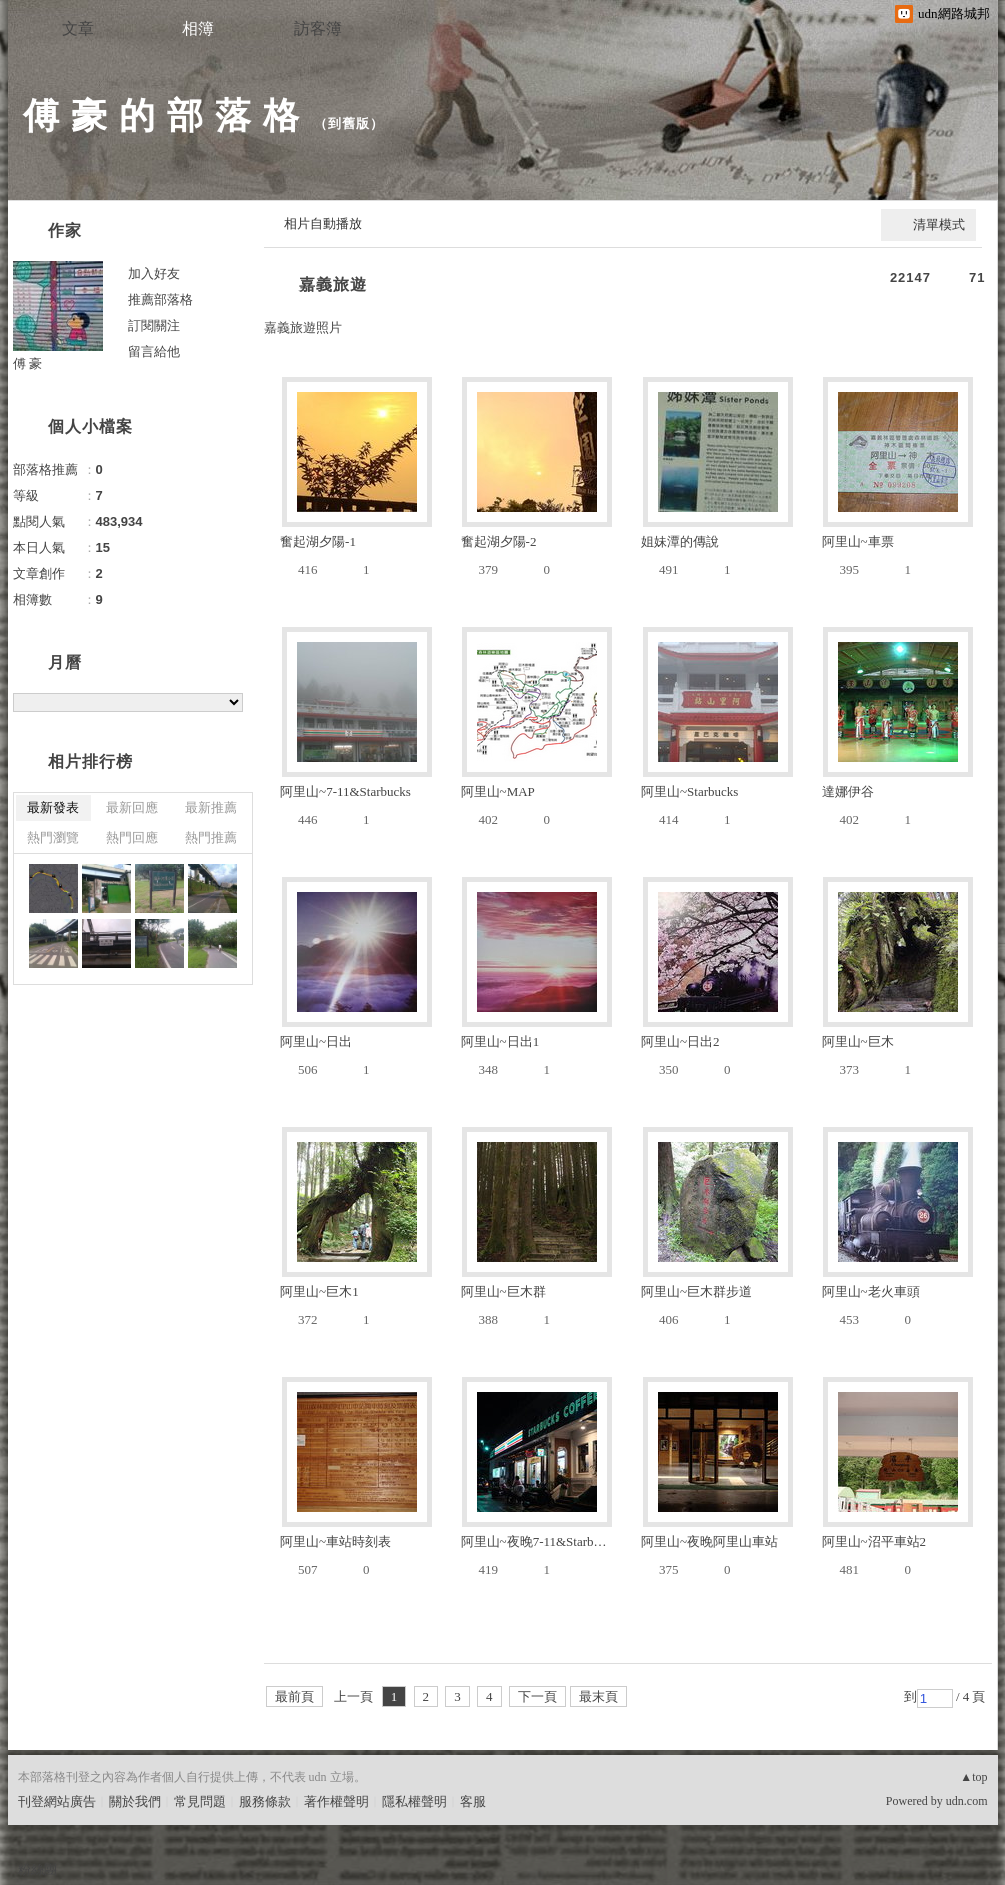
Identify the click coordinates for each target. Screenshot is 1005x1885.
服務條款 (265, 1801)
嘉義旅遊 (333, 284)
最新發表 (53, 807)
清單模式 (939, 224)
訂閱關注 (154, 325)
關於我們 (135, 1801)
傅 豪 (28, 363)
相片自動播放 (323, 223)
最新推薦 (211, 807)
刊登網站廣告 (57, 1801)
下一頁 (537, 1696)
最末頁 (598, 1696)
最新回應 (132, 807)
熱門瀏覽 (53, 837)
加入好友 (154, 273)
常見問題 (200, 1801)
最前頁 (294, 1696)
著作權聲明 (336, 1801)
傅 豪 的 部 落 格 (161, 115)
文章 (78, 28)
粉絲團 (37, 1869)
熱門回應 (132, 837)
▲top (973, 1777)
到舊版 (349, 123)
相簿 (198, 28)
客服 (473, 1801)
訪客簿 (318, 28)
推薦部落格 (160, 299)
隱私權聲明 (414, 1801)
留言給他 (154, 351)
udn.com (967, 1801)
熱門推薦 (211, 837)
